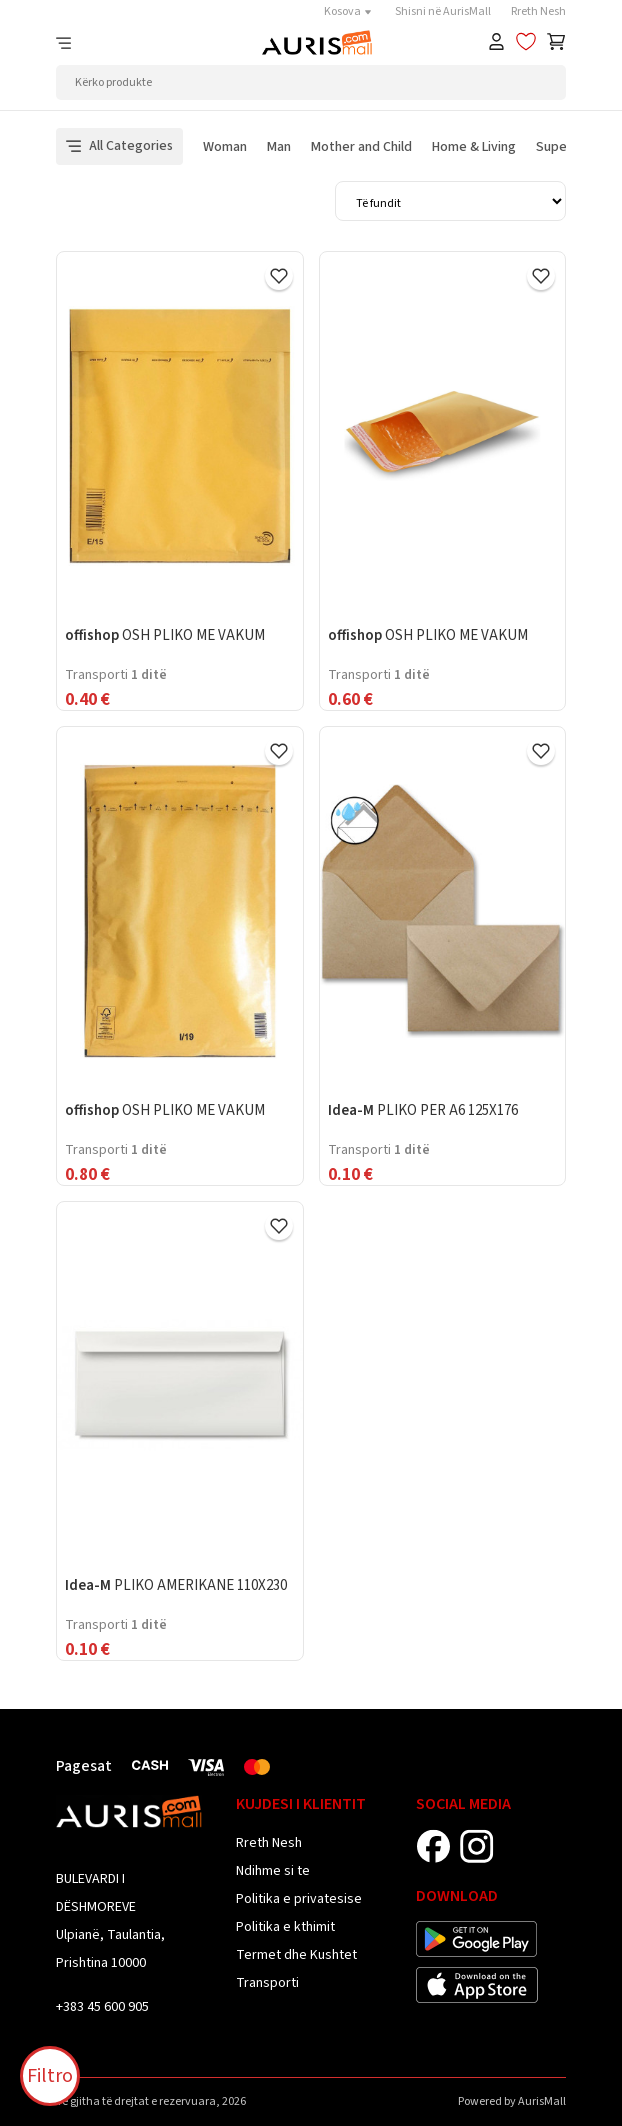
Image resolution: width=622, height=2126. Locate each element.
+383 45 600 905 (102, 2007)
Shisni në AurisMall (443, 11)
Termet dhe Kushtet (296, 1955)
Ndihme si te (273, 1871)
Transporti (267, 1983)
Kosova (349, 11)
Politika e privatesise (299, 1899)
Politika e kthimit (285, 1927)
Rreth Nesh (538, 11)
